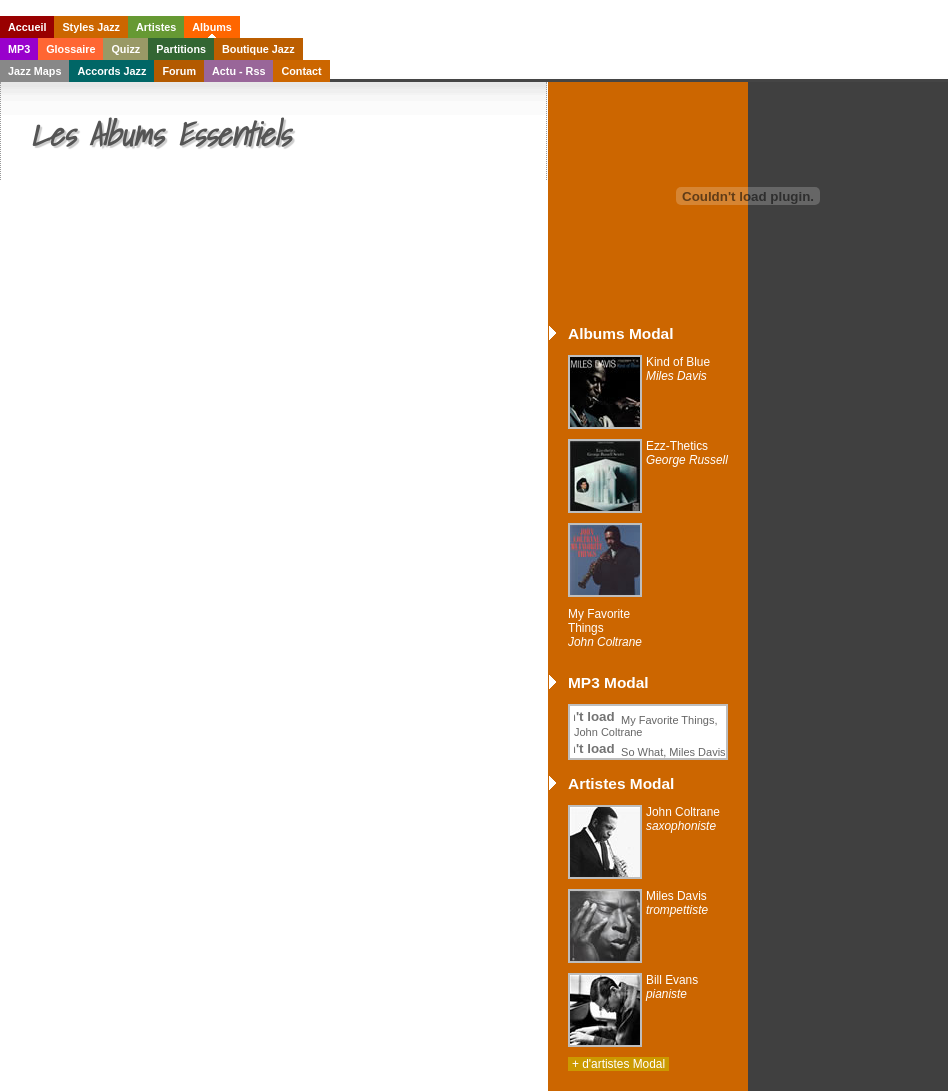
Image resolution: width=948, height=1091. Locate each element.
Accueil (27, 27)
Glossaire (70, 49)
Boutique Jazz (258, 49)
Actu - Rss (238, 71)
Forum (179, 71)
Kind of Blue (678, 369)
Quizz (125, 49)
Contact (301, 71)
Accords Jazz (111, 71)
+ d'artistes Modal (618, 1064)
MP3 (19, 49)
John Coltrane (683, 819)
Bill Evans (672, 987)
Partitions (181, 49)
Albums (212, 27)
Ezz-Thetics (687, 453)
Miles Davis (677, 903)
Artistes (156, 27)
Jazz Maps (34, 71)
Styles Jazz (91, 27)
